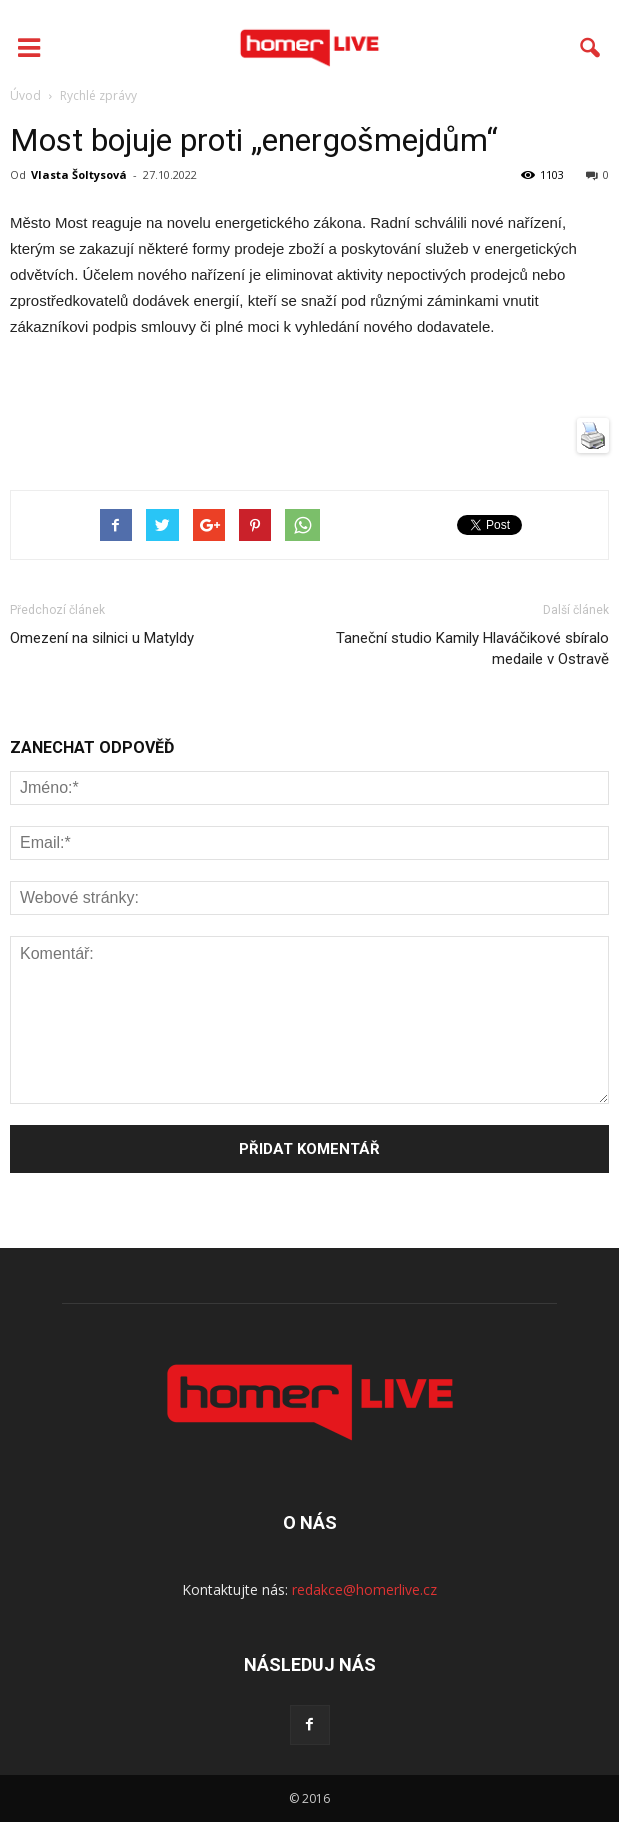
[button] (591, 48)
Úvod (25, 95)
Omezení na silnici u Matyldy (102, 638)
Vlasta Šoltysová (79, 174)
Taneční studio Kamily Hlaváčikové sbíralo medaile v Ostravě (472, 648)
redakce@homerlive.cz (364, 1589)
